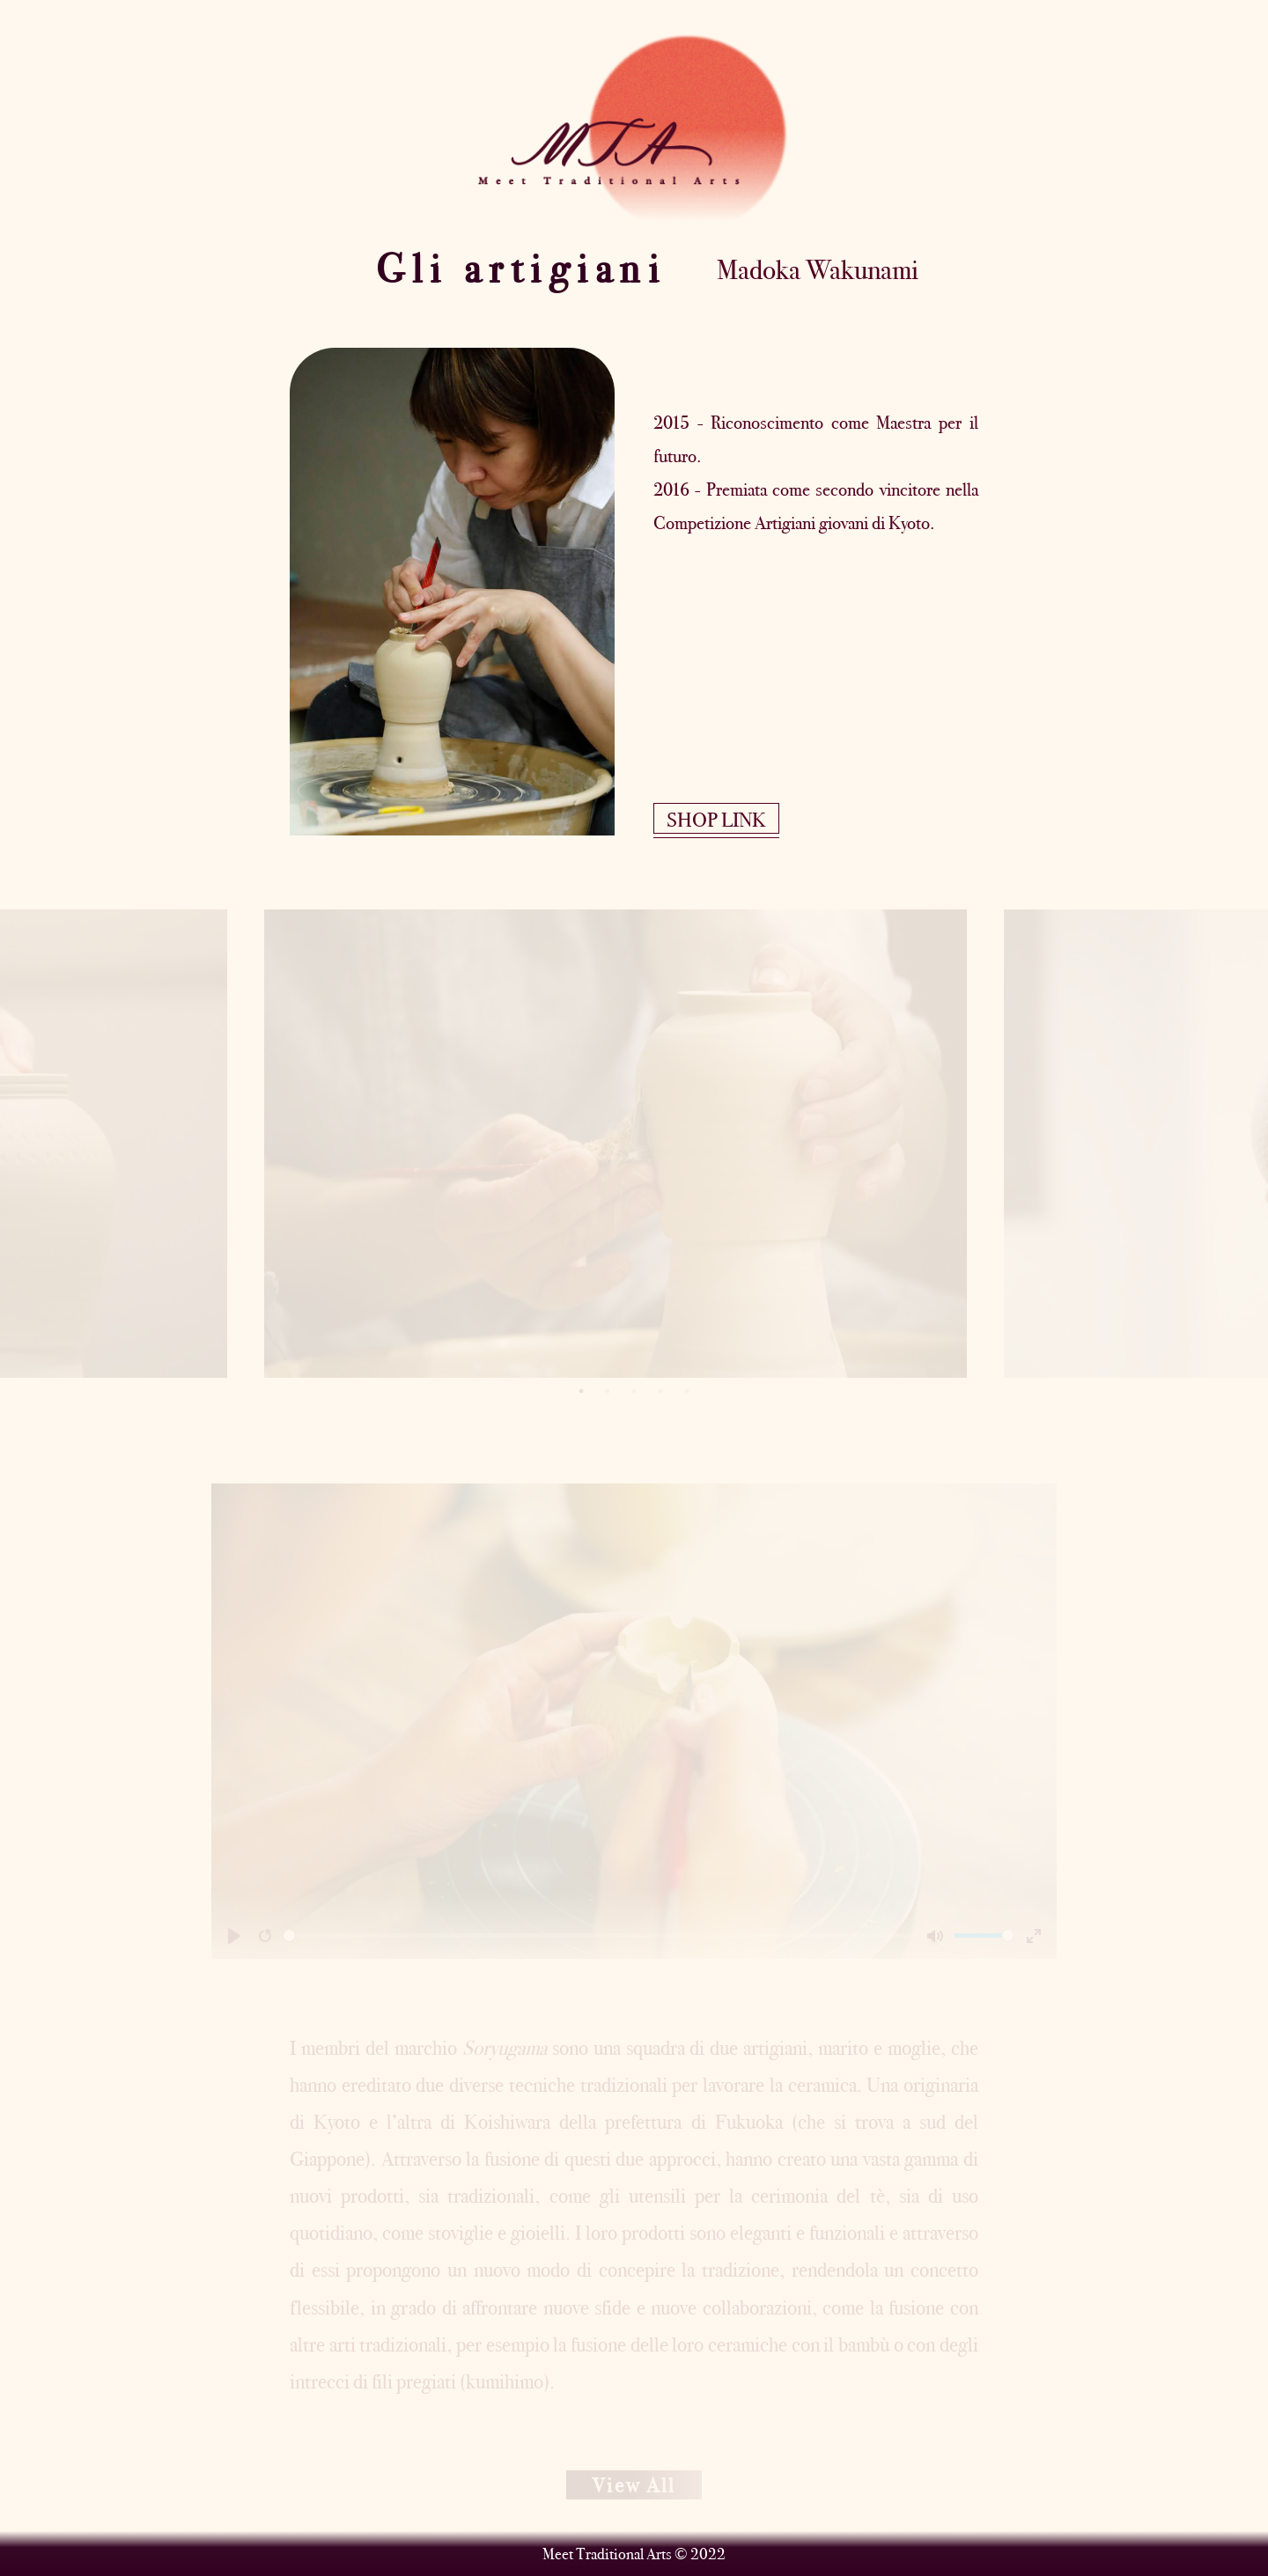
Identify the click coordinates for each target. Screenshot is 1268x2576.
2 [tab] (607, 1391)
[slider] (601, 1935)
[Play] (234, 1936)
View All (634, 2485)
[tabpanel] (634, 1143)
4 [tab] (660, 1391)
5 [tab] (687, 1391)
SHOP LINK (716, 819)
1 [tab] (581, 1391)
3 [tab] (634, 1391)
